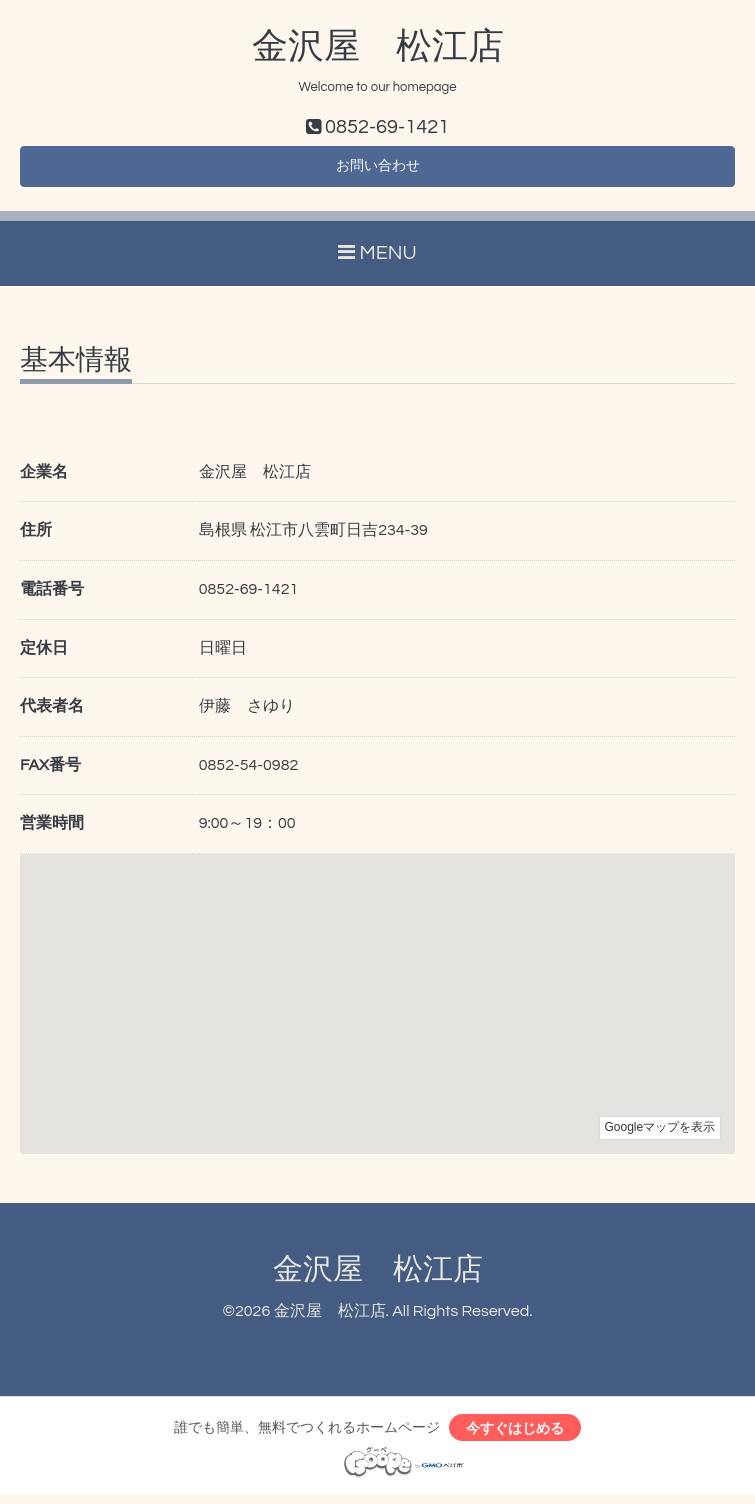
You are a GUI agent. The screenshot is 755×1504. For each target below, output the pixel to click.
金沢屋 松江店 (378, 47)
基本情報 (76, 367)
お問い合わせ (378, 170)
